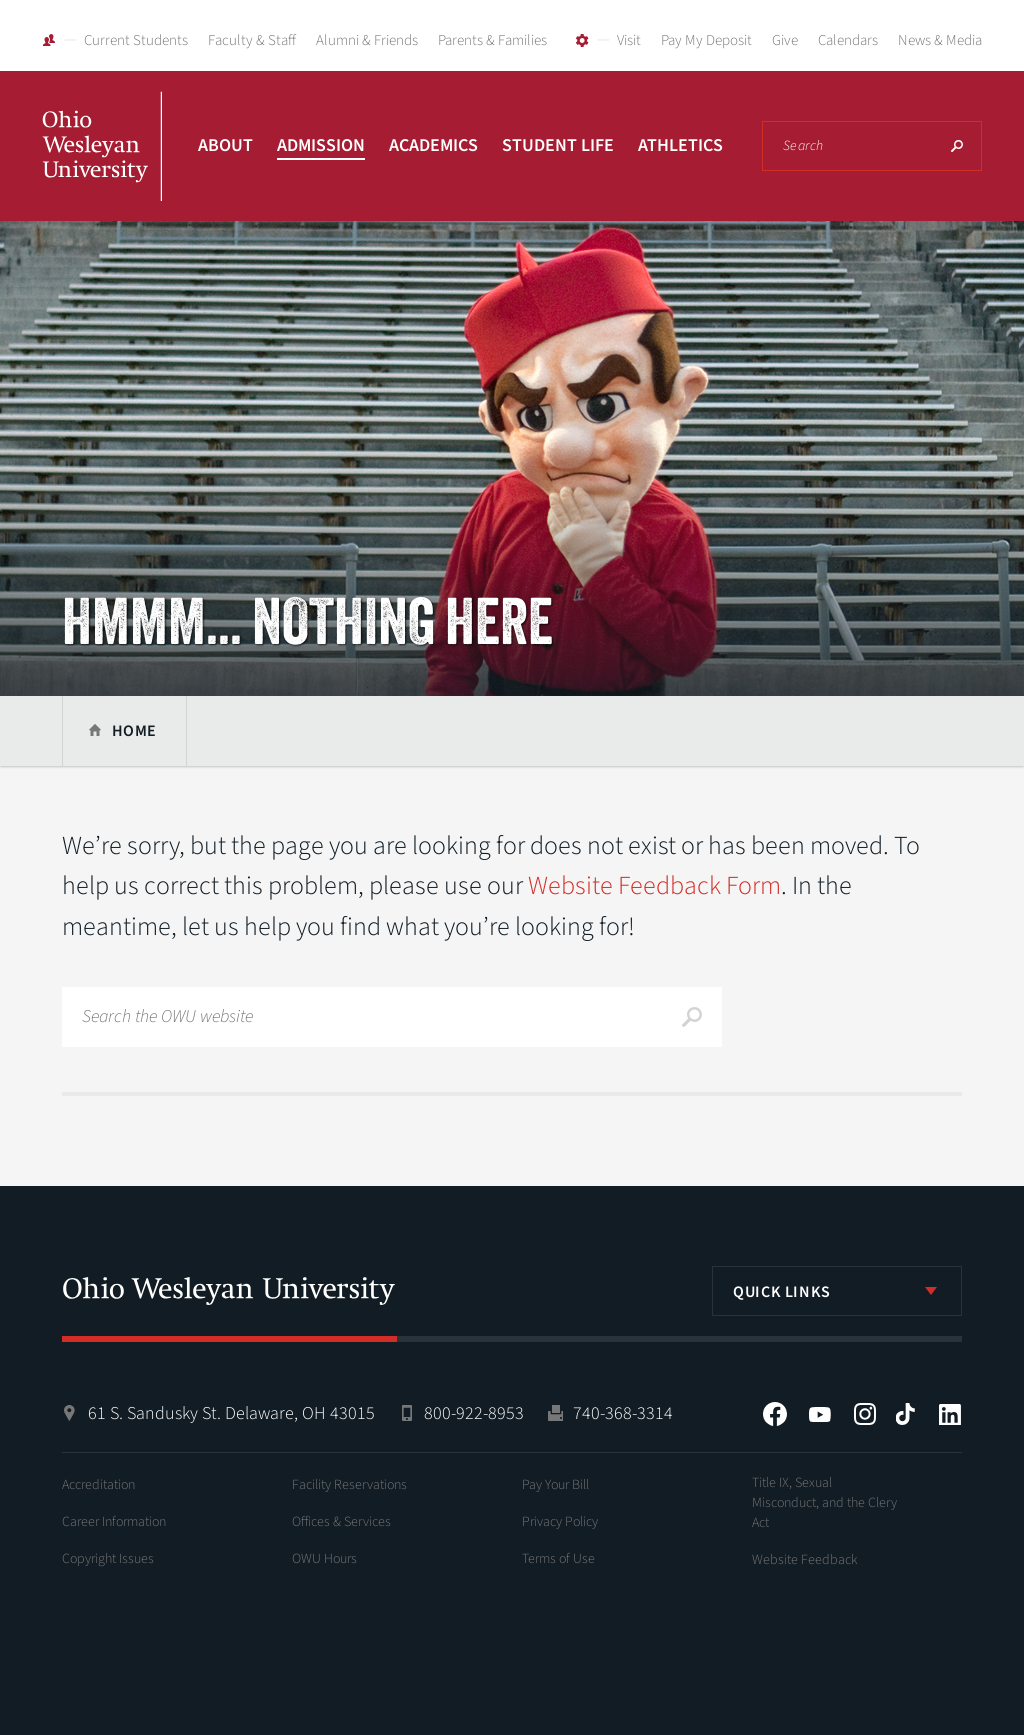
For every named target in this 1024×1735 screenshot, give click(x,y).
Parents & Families (492, 40)
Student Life (558, 145)
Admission (321, 145)
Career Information (114, 1522)
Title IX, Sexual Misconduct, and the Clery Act (824, 1503)
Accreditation (98, 1485)
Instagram (865, 1414)
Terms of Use (558, 1559)
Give (785, 40)
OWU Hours (324, 1559)
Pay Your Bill (555, 1485)
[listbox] (837, 1291)
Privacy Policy (560, 1522)
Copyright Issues (108, 1559)
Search (957, 146)
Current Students (136, 40)
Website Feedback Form (654, 885)
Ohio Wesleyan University (102, 168)
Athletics (680, 145)
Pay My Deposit (706, 40)
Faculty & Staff (252, 40)
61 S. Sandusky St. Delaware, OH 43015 (231, 1413)
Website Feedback (805, 1560)
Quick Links (782, 1292)
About (225, 145)
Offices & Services (341, 1522)
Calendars (848, 40)
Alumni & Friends (367, 40)
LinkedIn (950, 1414)
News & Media (940, 40)
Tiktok (905, 1414)
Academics (433, 145)
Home (134, 731)
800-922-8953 (474, 1413)
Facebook (775, 1414)
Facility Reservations (349, 1485)
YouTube (820, 1414)
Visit (629, 40)
